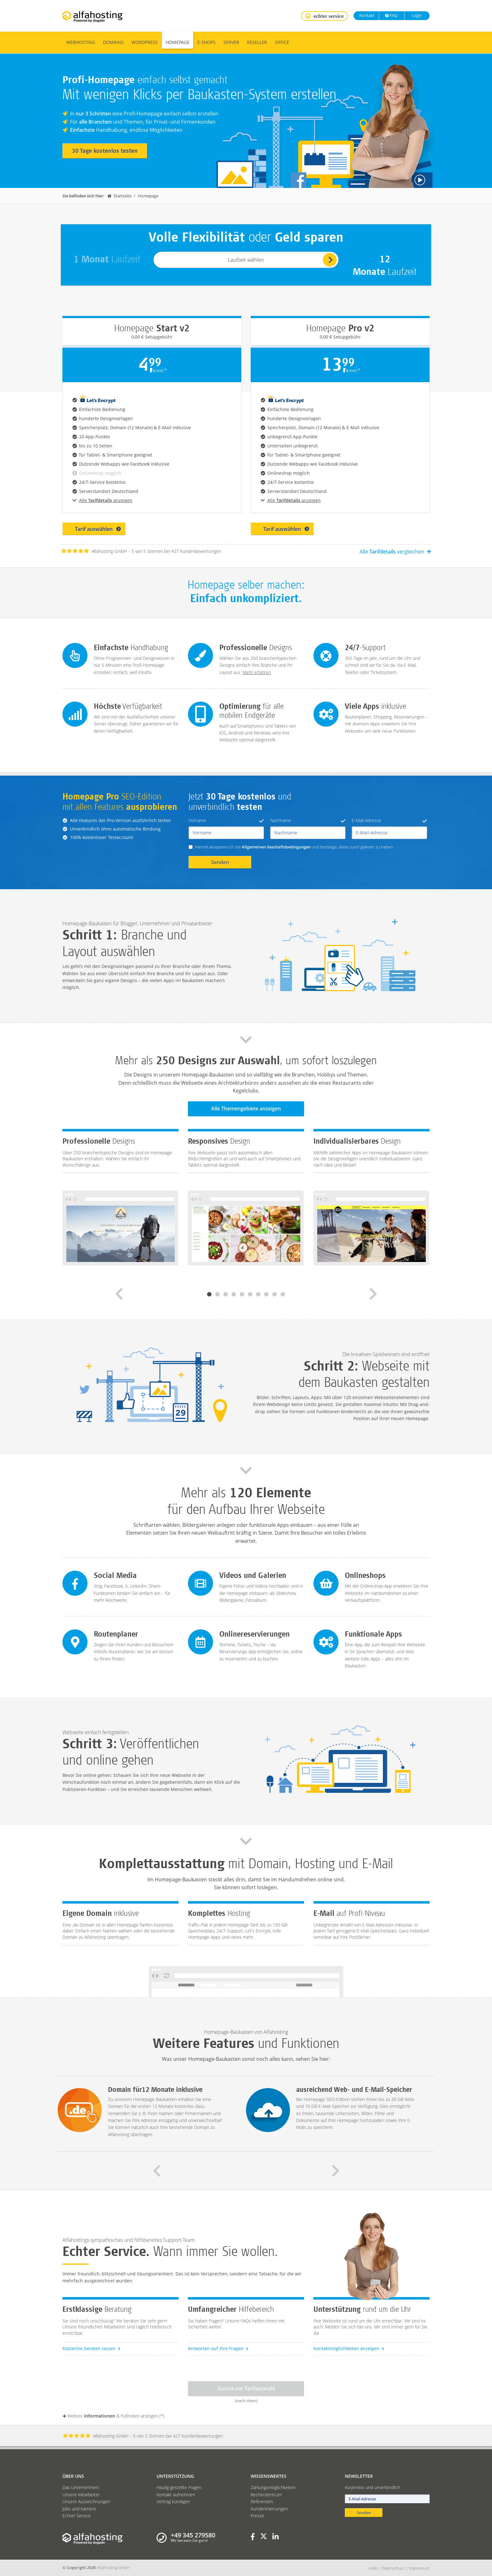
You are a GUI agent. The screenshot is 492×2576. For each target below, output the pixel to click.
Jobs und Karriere (79, 2509)
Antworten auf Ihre (218, 2348)
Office (282, 42)
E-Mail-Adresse (389, 820)
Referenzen (262, 2501)
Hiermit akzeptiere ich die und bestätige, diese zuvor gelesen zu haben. (294, 847)
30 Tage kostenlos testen (105, 150)
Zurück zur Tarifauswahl (246, 2388)
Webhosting (80, 42)
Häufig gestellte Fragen (179, 2487)
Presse (257, 2516)
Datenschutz (393, 2568)
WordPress (144, 42)
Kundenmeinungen (269, 2509)
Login (416, 15)
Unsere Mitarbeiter (81, 2495)
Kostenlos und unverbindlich (372, 2487)
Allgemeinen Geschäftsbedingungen (276, 847)
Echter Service (76, 2516)
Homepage (178, 42)
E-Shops (206, 42)
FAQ (391, 15)
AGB (373, 2568)
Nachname (307, 820)
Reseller (257, 42)
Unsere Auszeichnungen (86, 2501)
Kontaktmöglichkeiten (348, 2348)
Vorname (226, 820)
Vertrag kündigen (173, 2501)
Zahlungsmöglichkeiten (273, 2487)
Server (231, 42)
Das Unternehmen (80, 2487)
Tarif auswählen (98, 529)
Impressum (419, 2568)
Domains (113, 42)
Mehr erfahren (257, 672)
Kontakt (366, 15)
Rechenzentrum (266, 2495)
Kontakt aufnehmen (176, 2495)
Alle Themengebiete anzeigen (246, 1108)
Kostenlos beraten (91, 2348)
